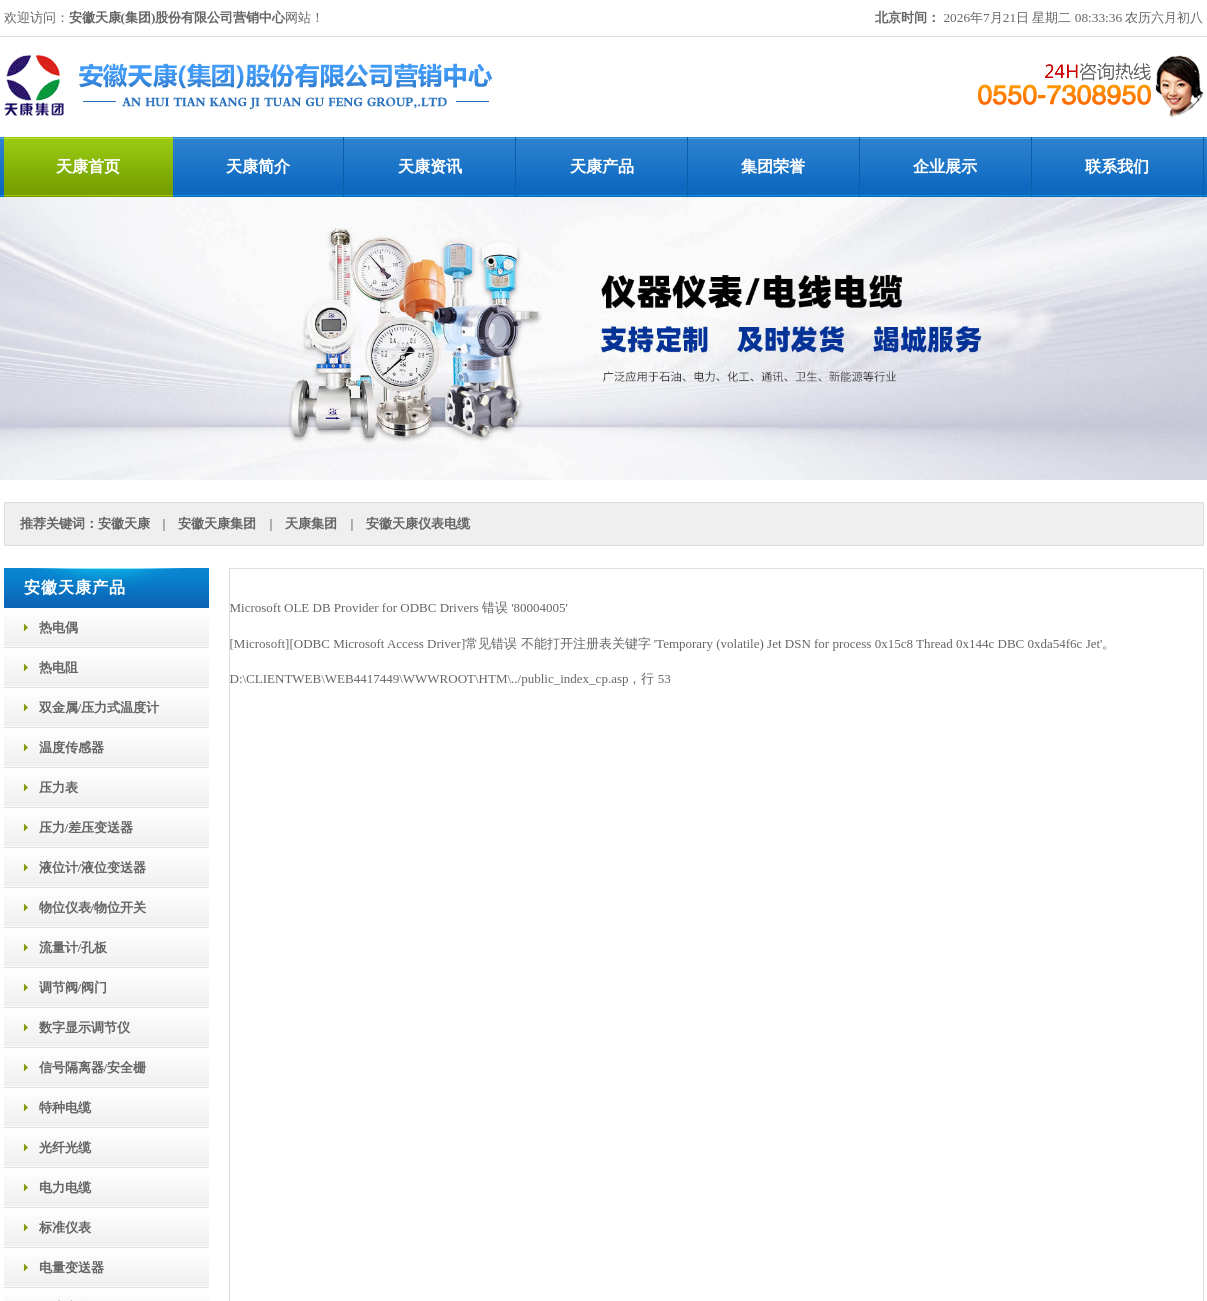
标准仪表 (65, 1227)
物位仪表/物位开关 (93, 907)
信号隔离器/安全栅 (93, 1067)
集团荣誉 (773, 166)
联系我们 (1117, 166)
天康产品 (602, 166)
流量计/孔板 (73, 947)
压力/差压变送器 (86, 827)
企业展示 (945, 166)
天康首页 (88, 166)
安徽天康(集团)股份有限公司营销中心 (177, 17)
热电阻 (58, 667)
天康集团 (311, 523)
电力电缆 (65, 1187)
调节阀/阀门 (73, 987)
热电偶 (58, 627)
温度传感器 (71, 747)
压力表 (58, 787)
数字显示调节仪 (84, 1027)
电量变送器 (71, 1267)
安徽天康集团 (217, 523)
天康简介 (258, 166)
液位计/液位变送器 (93, 867)
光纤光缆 (65, 1147)
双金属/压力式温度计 (99, 707)
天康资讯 (430, 166)
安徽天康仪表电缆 (418, 523)
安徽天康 (124, 523)
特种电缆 (65, 1107)
